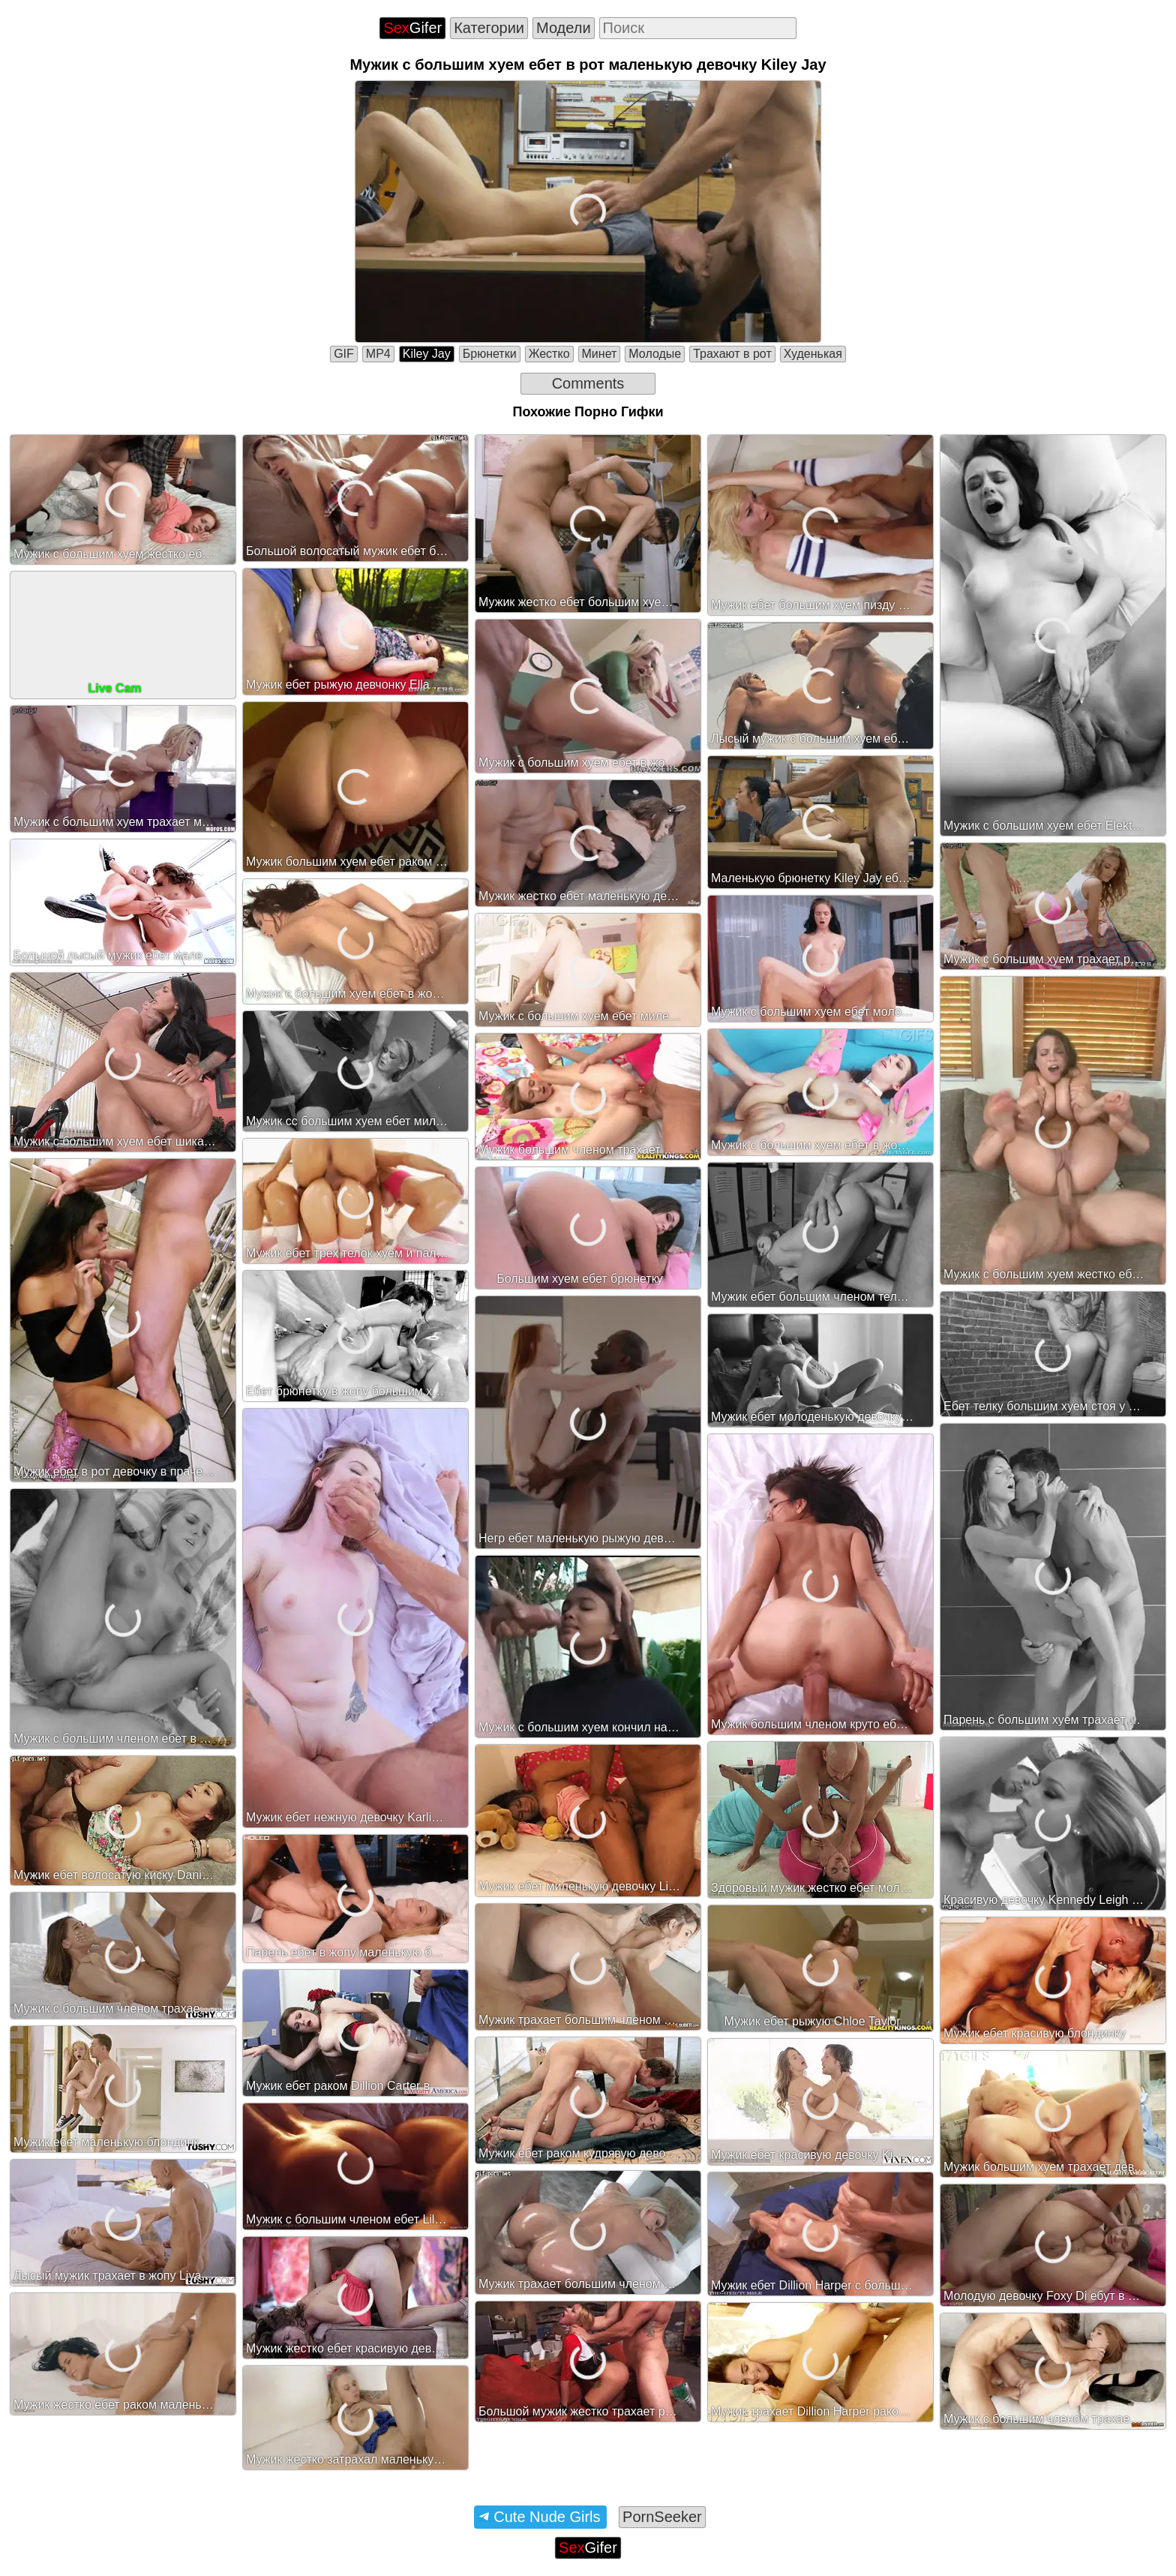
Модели (563, 28)
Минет (599, 353)
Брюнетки (490, 353)
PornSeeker (662, 2516)
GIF (344, 353)
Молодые (654, 353)
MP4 (378, 353)
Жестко (549, 353)
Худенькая (813, 353)
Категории (489, 28)
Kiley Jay (427, 353)
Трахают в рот (732, 353)
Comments (588, 383)
